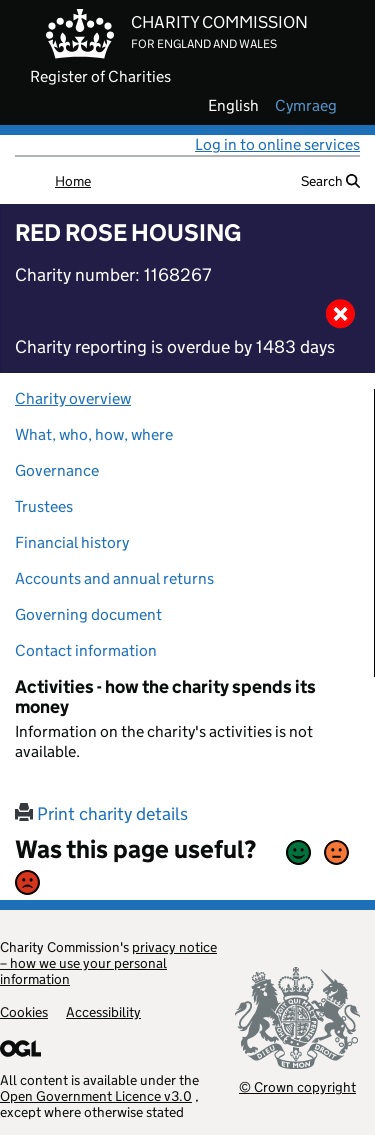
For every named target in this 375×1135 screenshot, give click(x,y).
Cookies (24, 1012)
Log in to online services (277, 144)
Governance (57, 470)
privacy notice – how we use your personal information (108, 963)
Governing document (88, 614)
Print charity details (101, 814)
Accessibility (103, 1012)
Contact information (86, 650)
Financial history (72, 542)
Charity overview (73, 398)
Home (73, 181)
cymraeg (306, 106)
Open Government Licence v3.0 (96, 1096)
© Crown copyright (297, 1086)
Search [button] (330, 181)
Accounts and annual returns (114, 578)
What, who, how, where (94, 434)
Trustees (44, 506)
